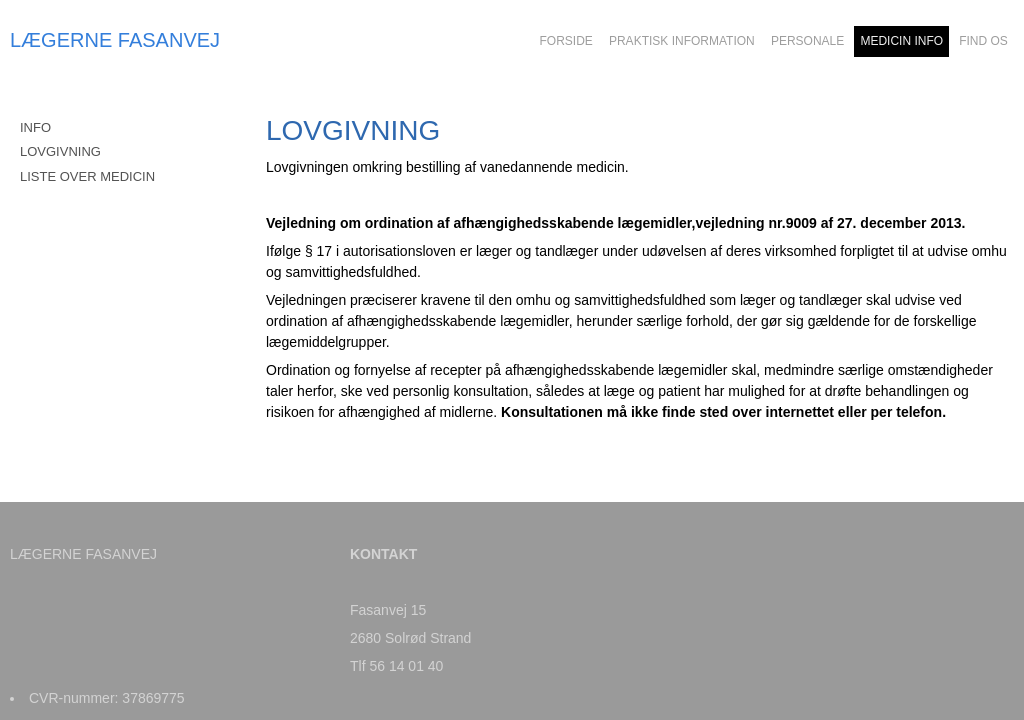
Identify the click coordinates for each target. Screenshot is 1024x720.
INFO (35, 127)
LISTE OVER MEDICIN (87, 176)
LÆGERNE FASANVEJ (115, 40)
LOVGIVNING (60, 151)
